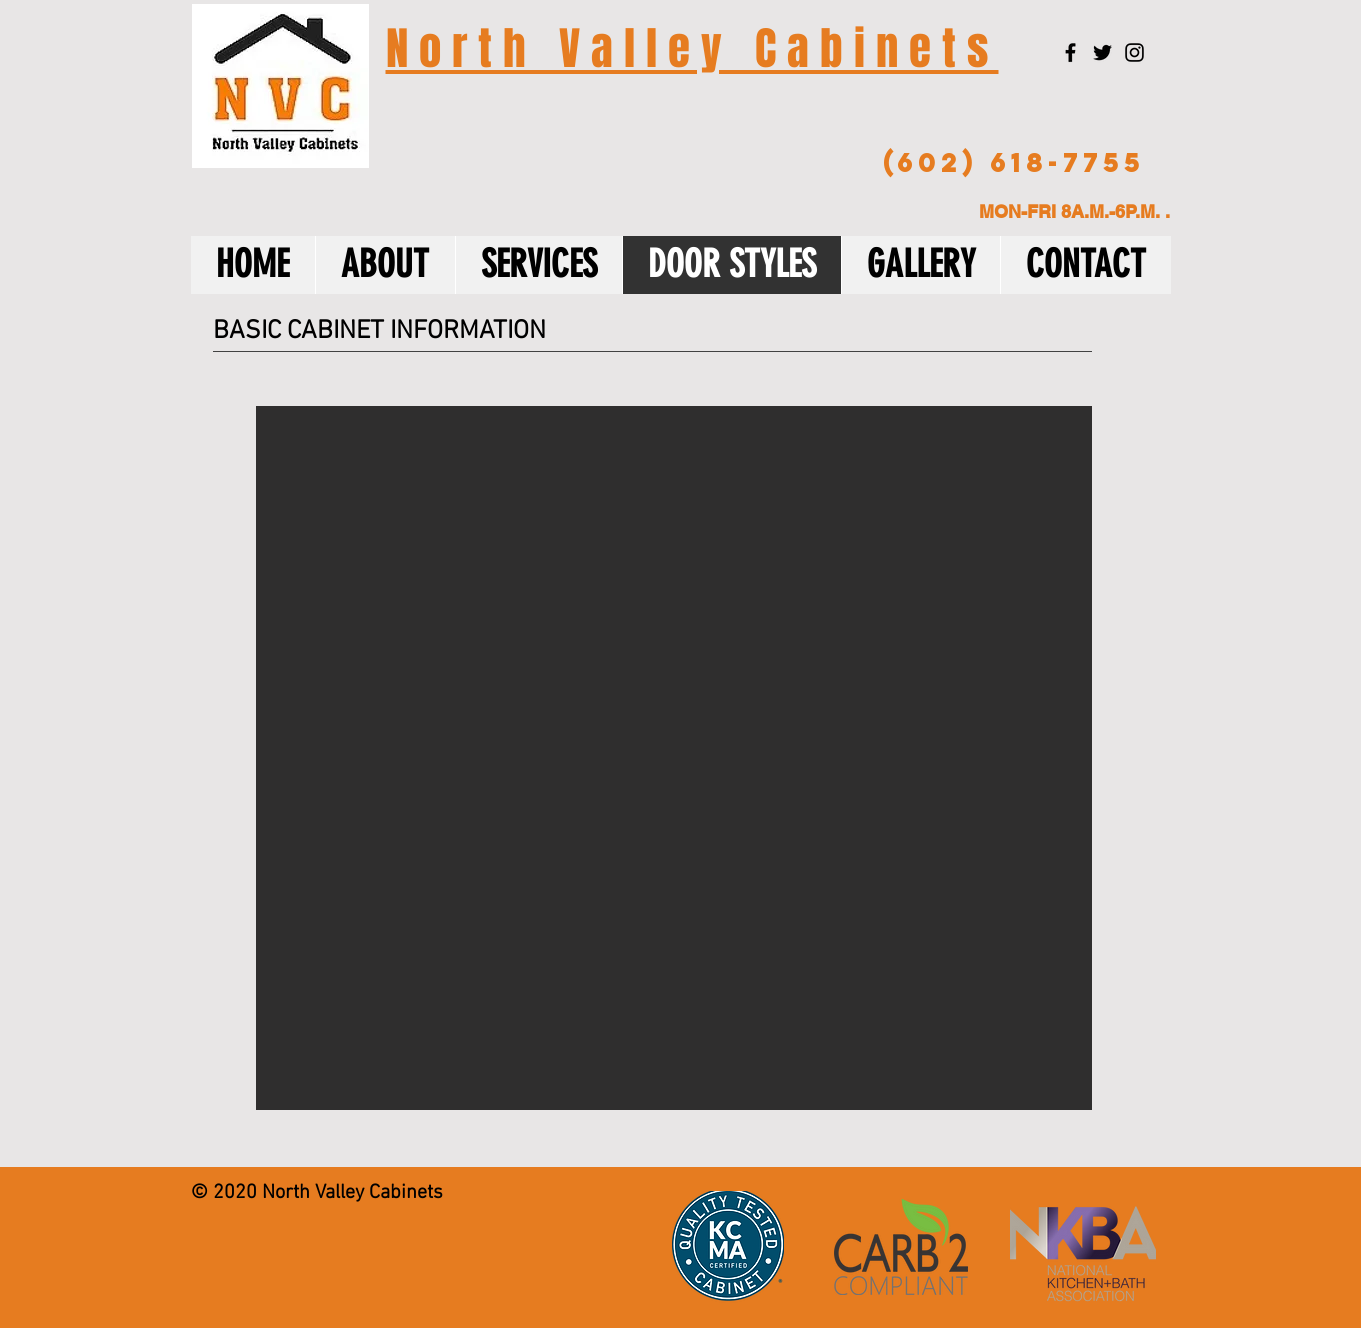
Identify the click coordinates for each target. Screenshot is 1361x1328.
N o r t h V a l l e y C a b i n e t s (692, 49)
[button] (674, 758)
